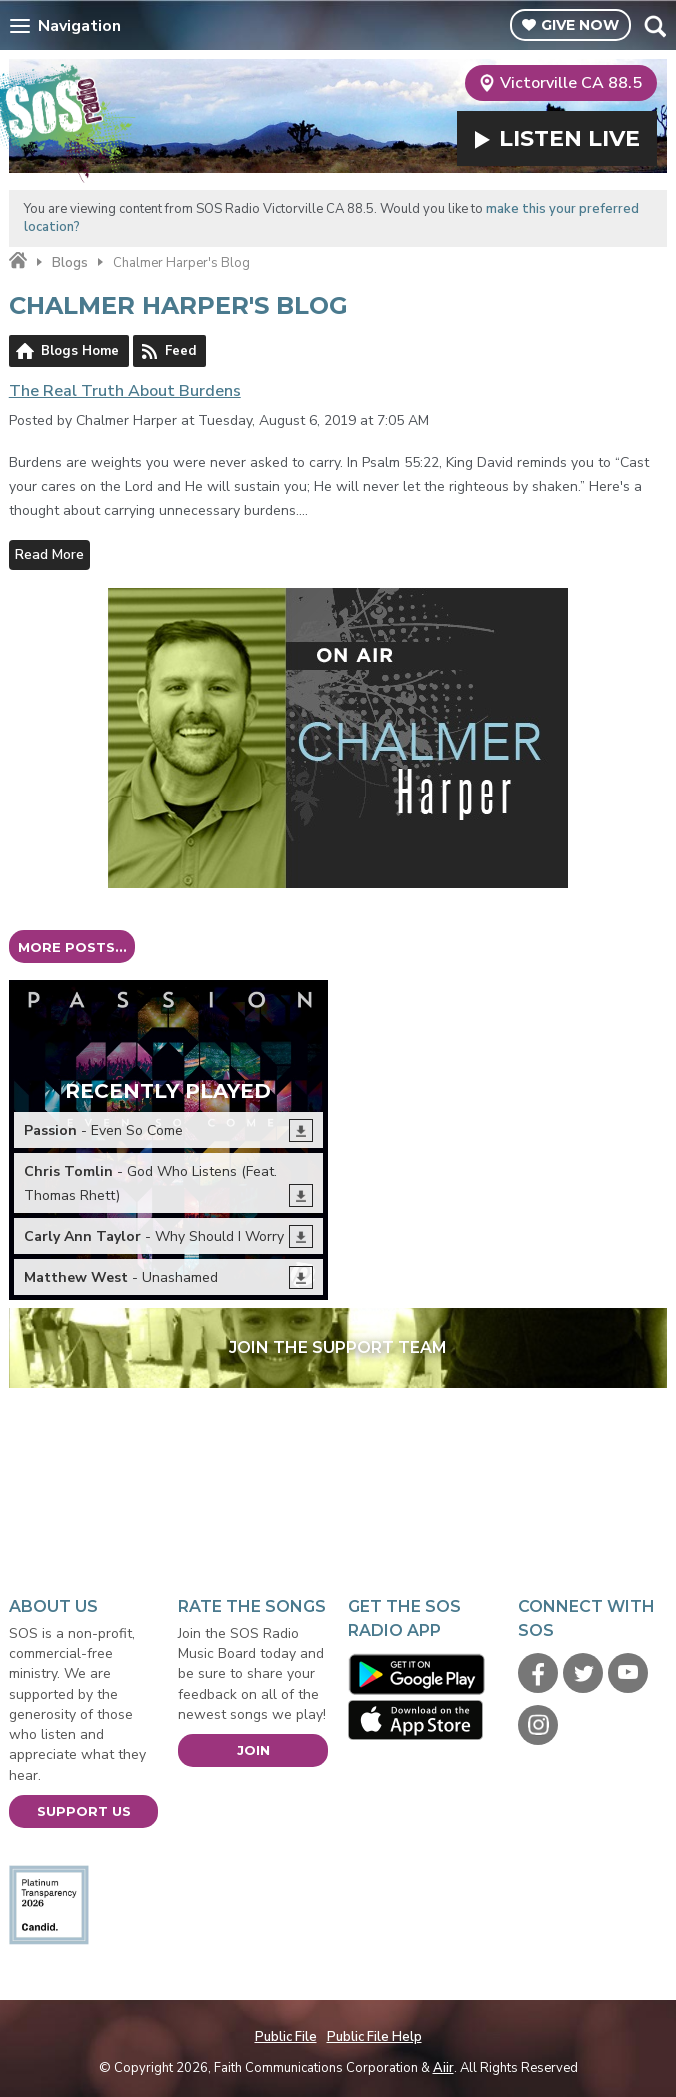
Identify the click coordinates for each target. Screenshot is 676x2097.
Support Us (84, 1811)
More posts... (72, 947)
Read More (49, 554)
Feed (180, 351)
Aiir (443, 2068)
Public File (286, 2037)
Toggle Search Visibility (654, 26)
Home (18, 261)
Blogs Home (80, 351)
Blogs (70, 263)
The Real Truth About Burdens (125, 391)
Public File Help (374, 2037)
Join (253, 1750)
